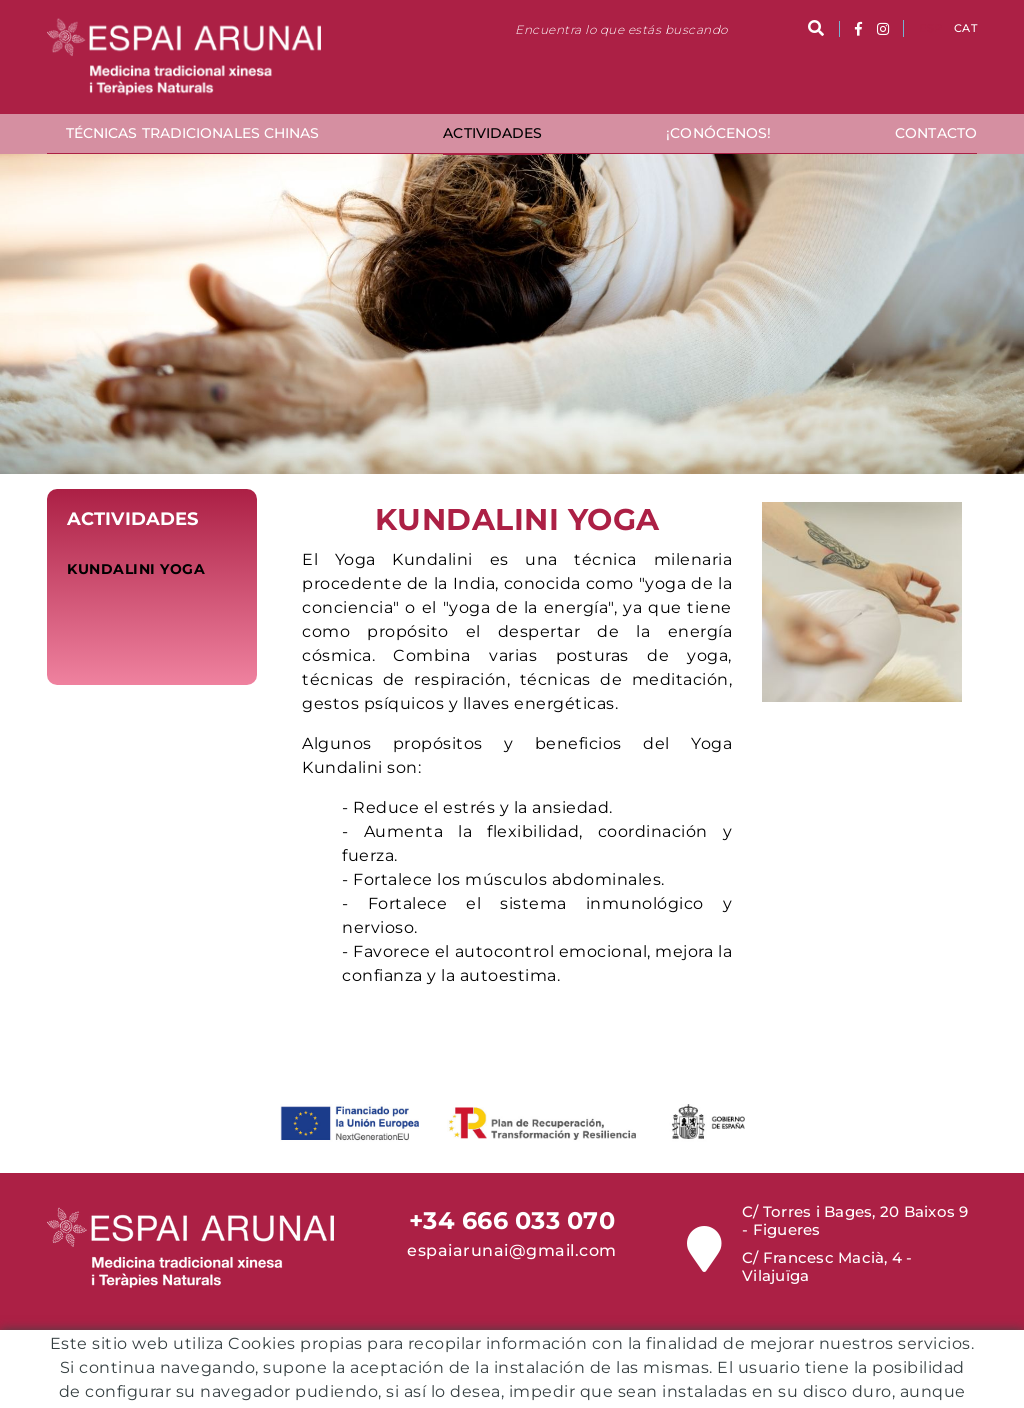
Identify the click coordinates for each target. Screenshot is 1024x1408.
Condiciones (435, 1395)
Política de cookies (464, 1380)
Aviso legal (585, 1380)
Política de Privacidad (569, 1395)
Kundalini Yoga (136, 569)
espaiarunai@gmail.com (512, 1250)
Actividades (132, 519)
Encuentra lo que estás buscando (621, 29)
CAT (965, 28)
